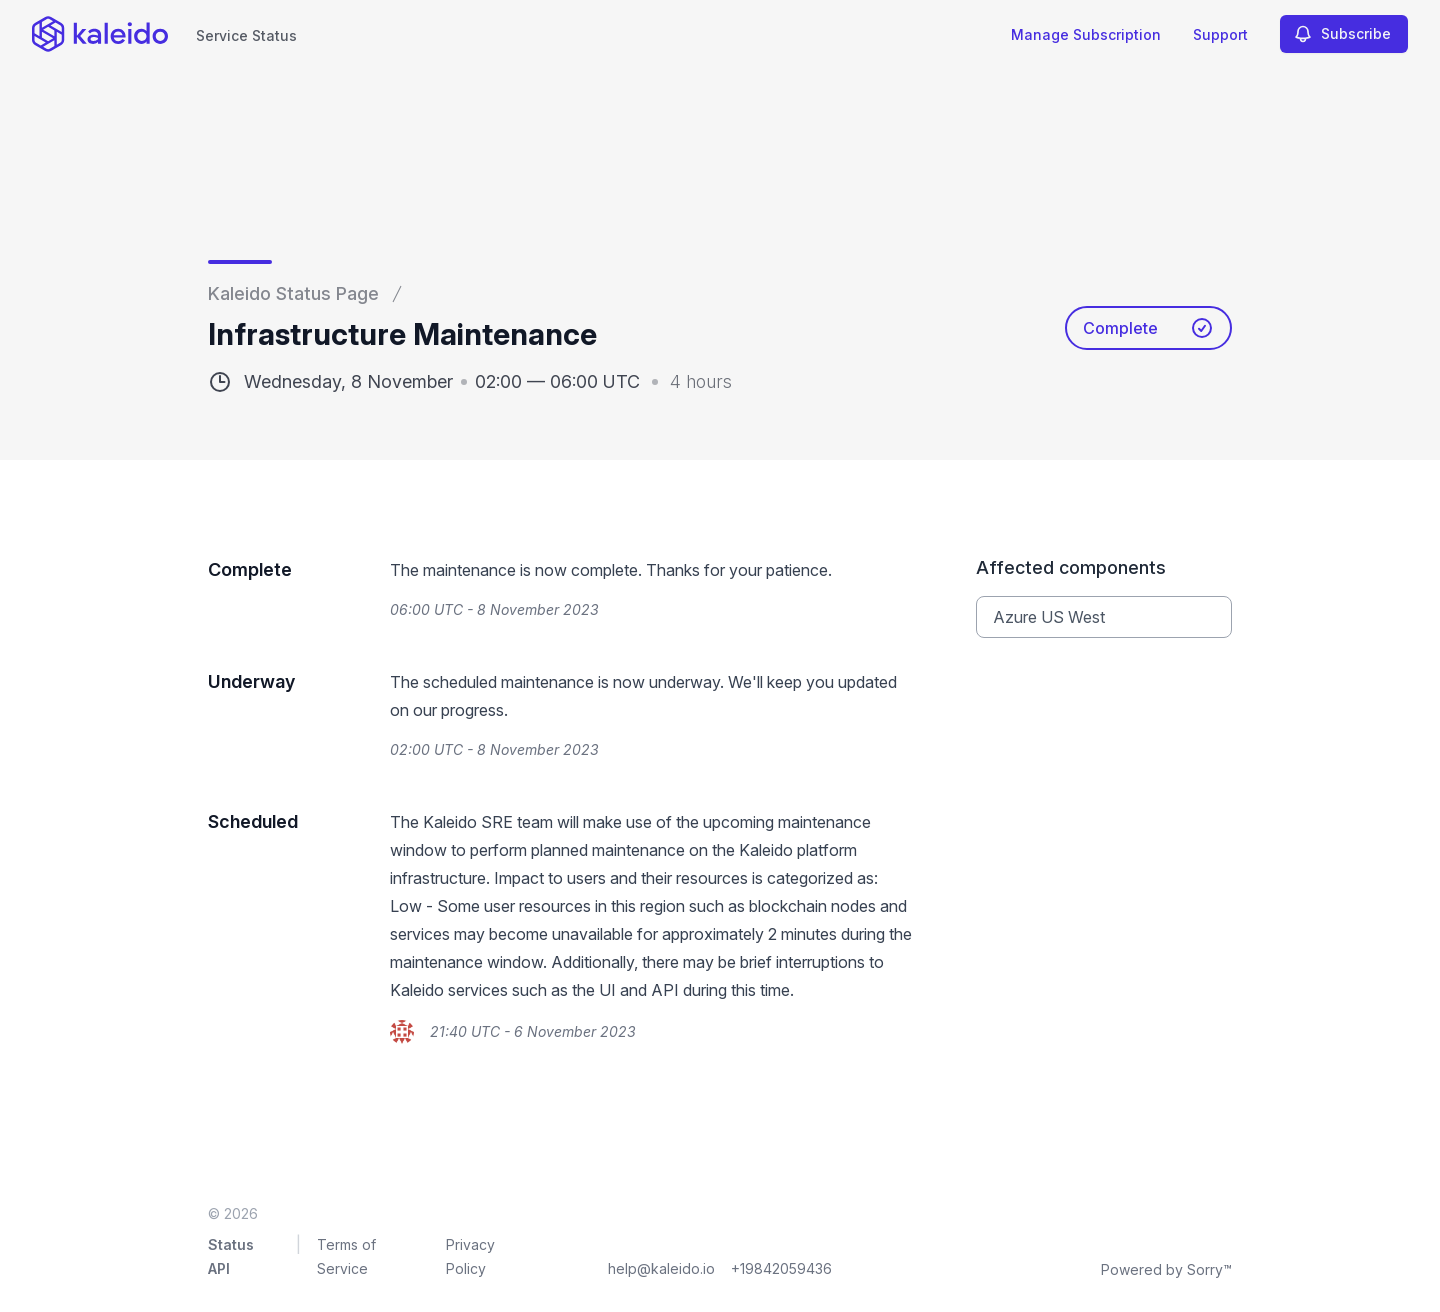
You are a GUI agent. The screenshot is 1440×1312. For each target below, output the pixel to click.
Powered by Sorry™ (1166, 1269)
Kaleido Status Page (293, 293)
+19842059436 (781, 1268)
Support (1220, 34)
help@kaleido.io (661, 1268)
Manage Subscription (1086, 34)
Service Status (246, 35)
